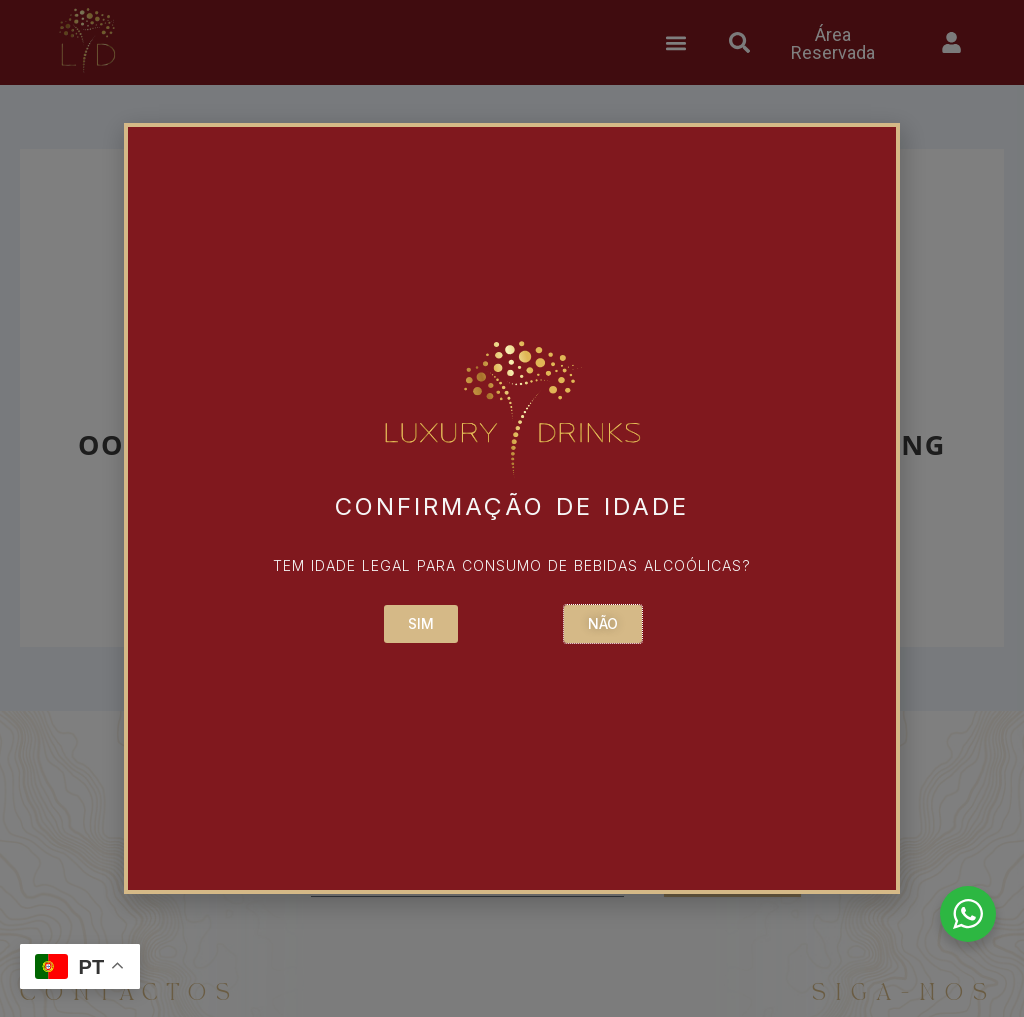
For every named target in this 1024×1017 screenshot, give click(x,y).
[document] (512, 508)
